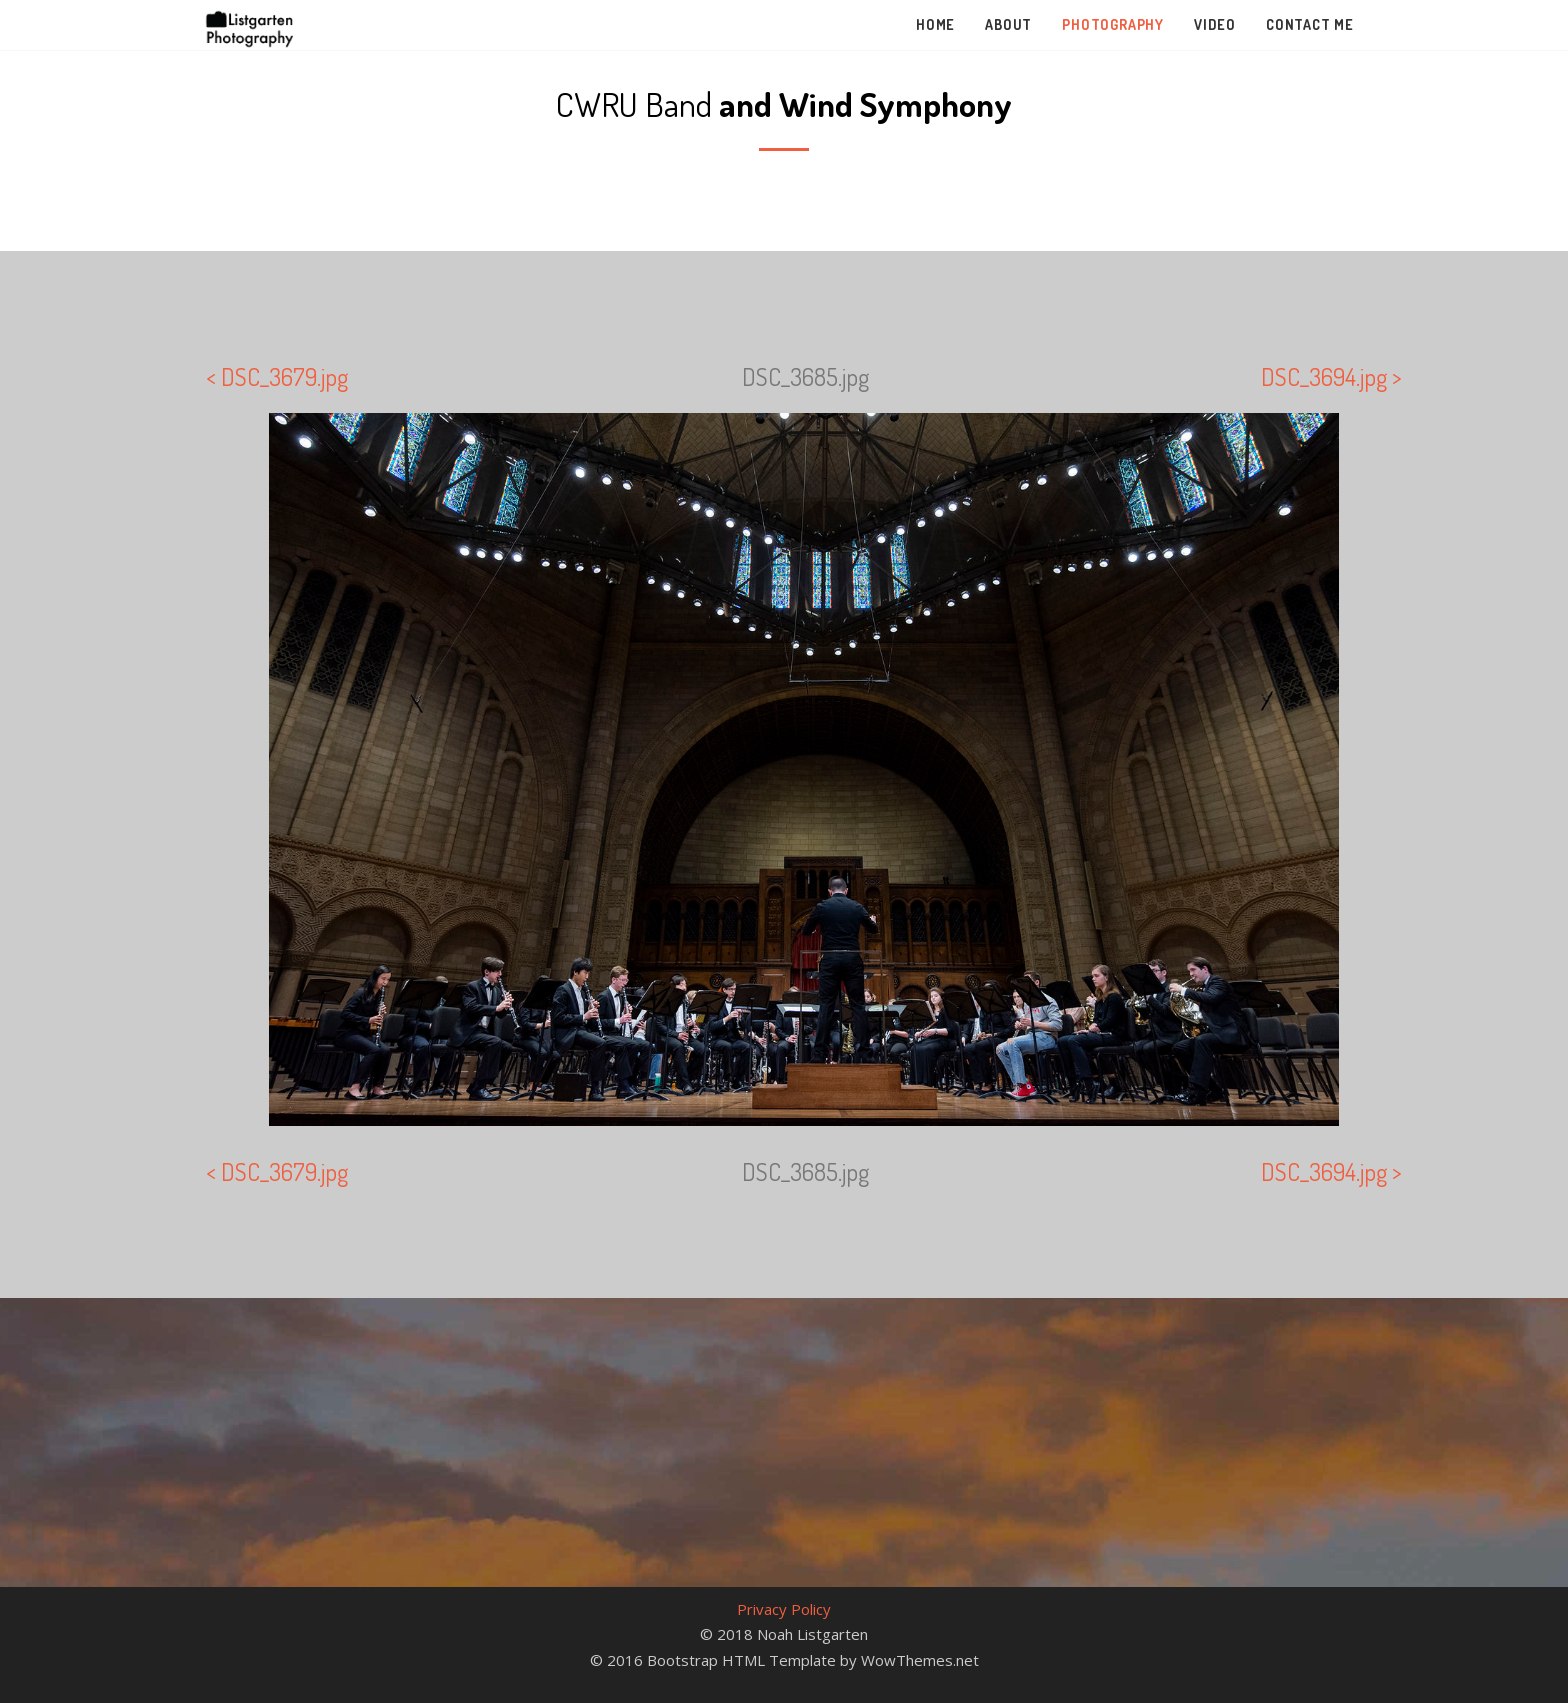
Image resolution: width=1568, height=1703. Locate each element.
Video (1215, 24)
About (1008, 24)
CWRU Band (784, 103)
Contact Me (1310, 24)
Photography (1113, 24)
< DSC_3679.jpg (277, 376)
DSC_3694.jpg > (1331, 376)
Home (935, 24)
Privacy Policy (784, 1609)
